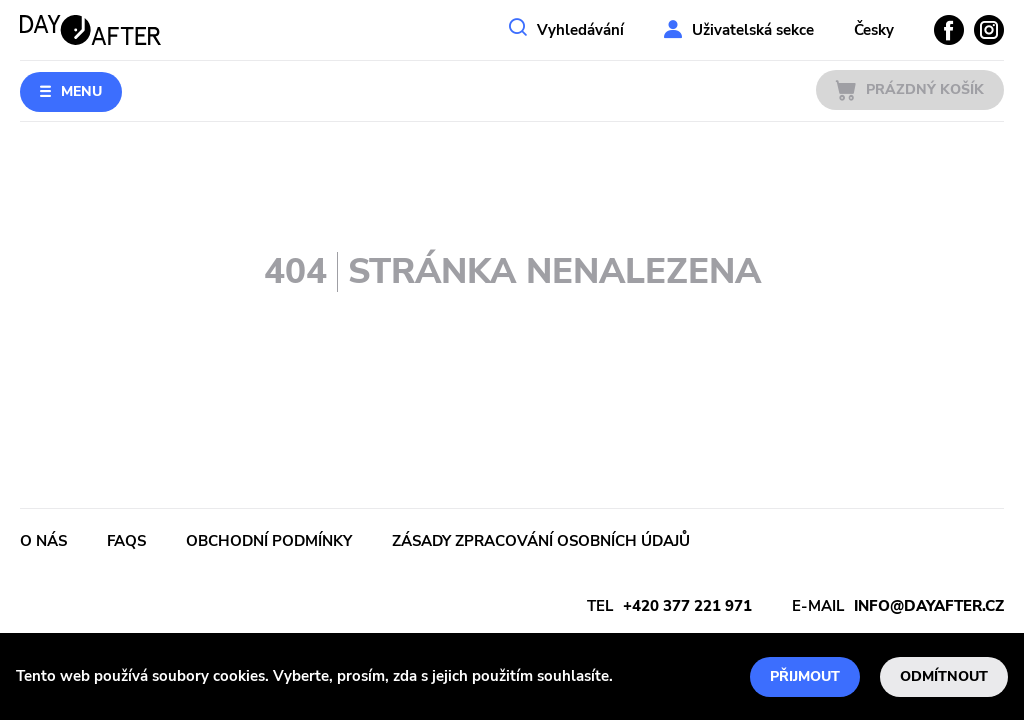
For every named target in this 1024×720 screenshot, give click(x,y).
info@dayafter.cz (929, 606)
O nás (43, 541)
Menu (81, 91)
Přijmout (805, 676)
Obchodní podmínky (269, 541)
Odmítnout (944, 676)
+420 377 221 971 (687, 606)
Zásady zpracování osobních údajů (541, 541)
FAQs (126, 541)
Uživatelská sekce (753, 30)
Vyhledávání (580, 30)
